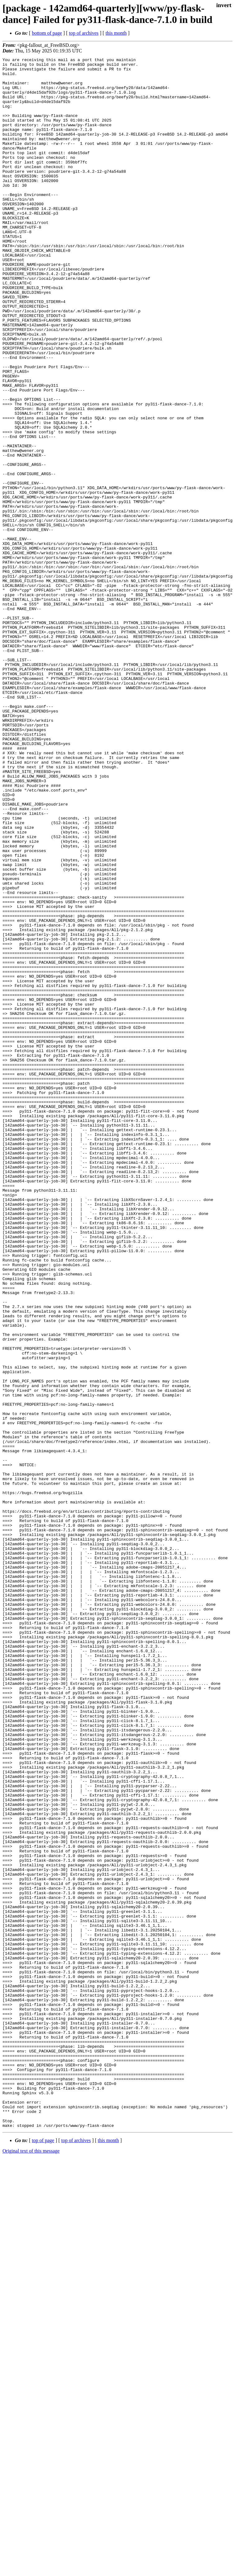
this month (116, 33)
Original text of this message (31, 2565)
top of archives (83, 33)
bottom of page (47, 33)
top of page (43, 2554)
